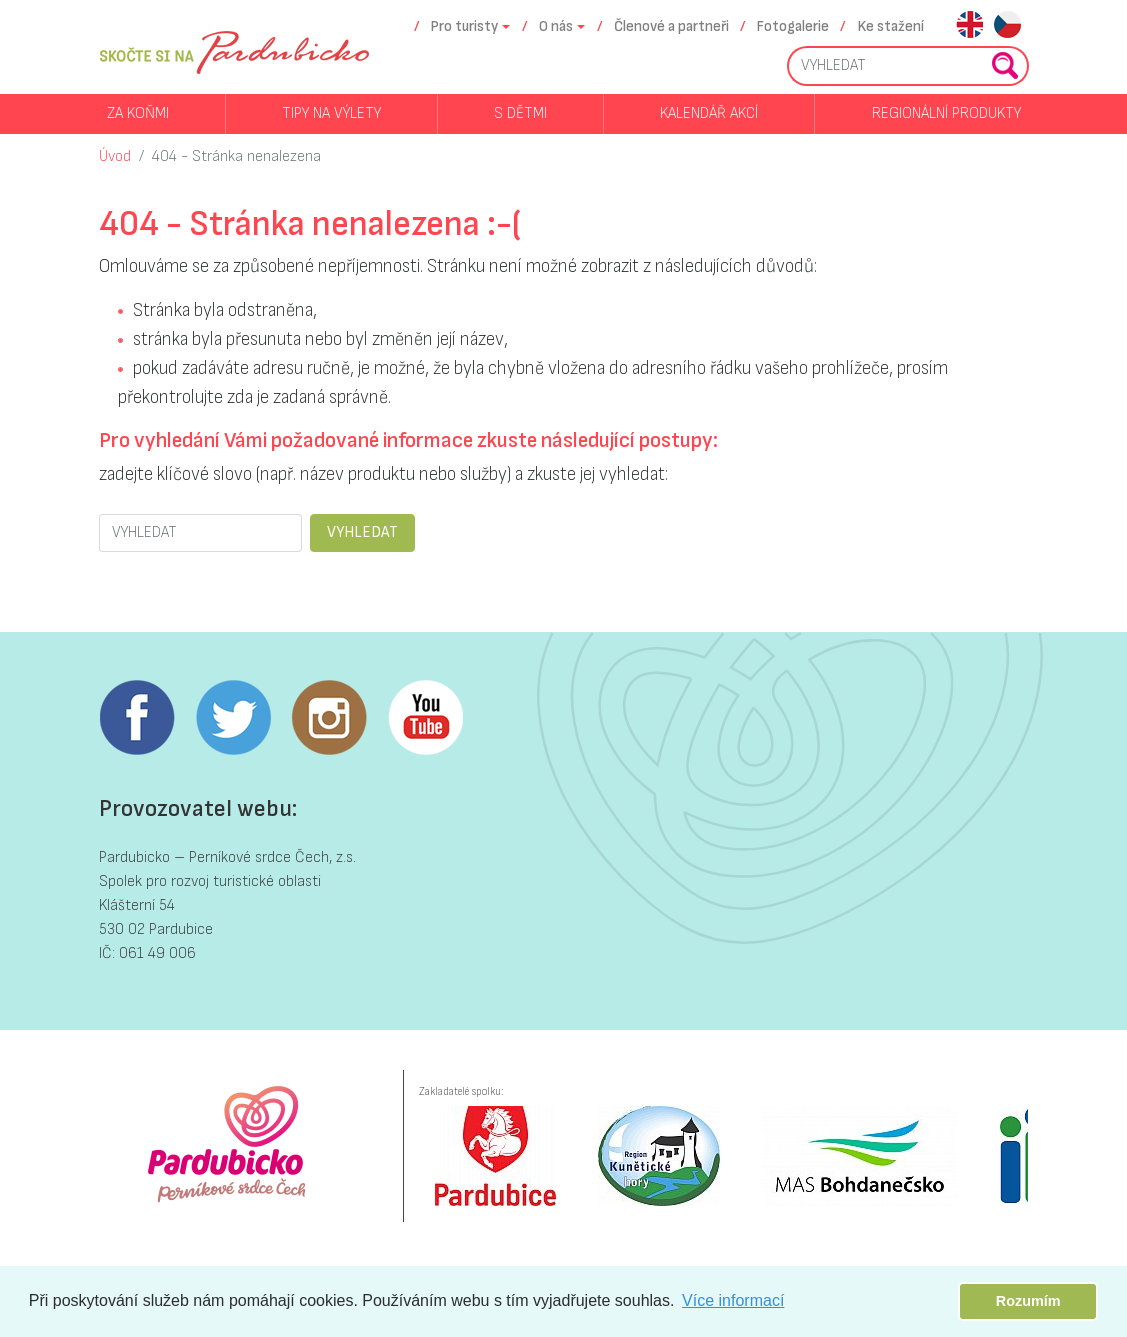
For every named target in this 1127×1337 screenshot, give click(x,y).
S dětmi (520, 113)
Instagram (329, 718)
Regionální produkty (946, 113)
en (969, 26)
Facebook (137, 718)
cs (1007, 26)
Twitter (233, 718)
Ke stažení (891, 26)
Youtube (425, 718)
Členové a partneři (671, 26)
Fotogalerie (793, 26)
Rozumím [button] (1028, 1301)
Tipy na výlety (331, 113)
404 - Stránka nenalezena (236, 156)
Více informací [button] (733, 1300)
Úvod (115, 156)
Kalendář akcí (709, 113)
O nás (556, 26)
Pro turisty (464, 26)
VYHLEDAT (362, 532)
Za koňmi (138, 113)
